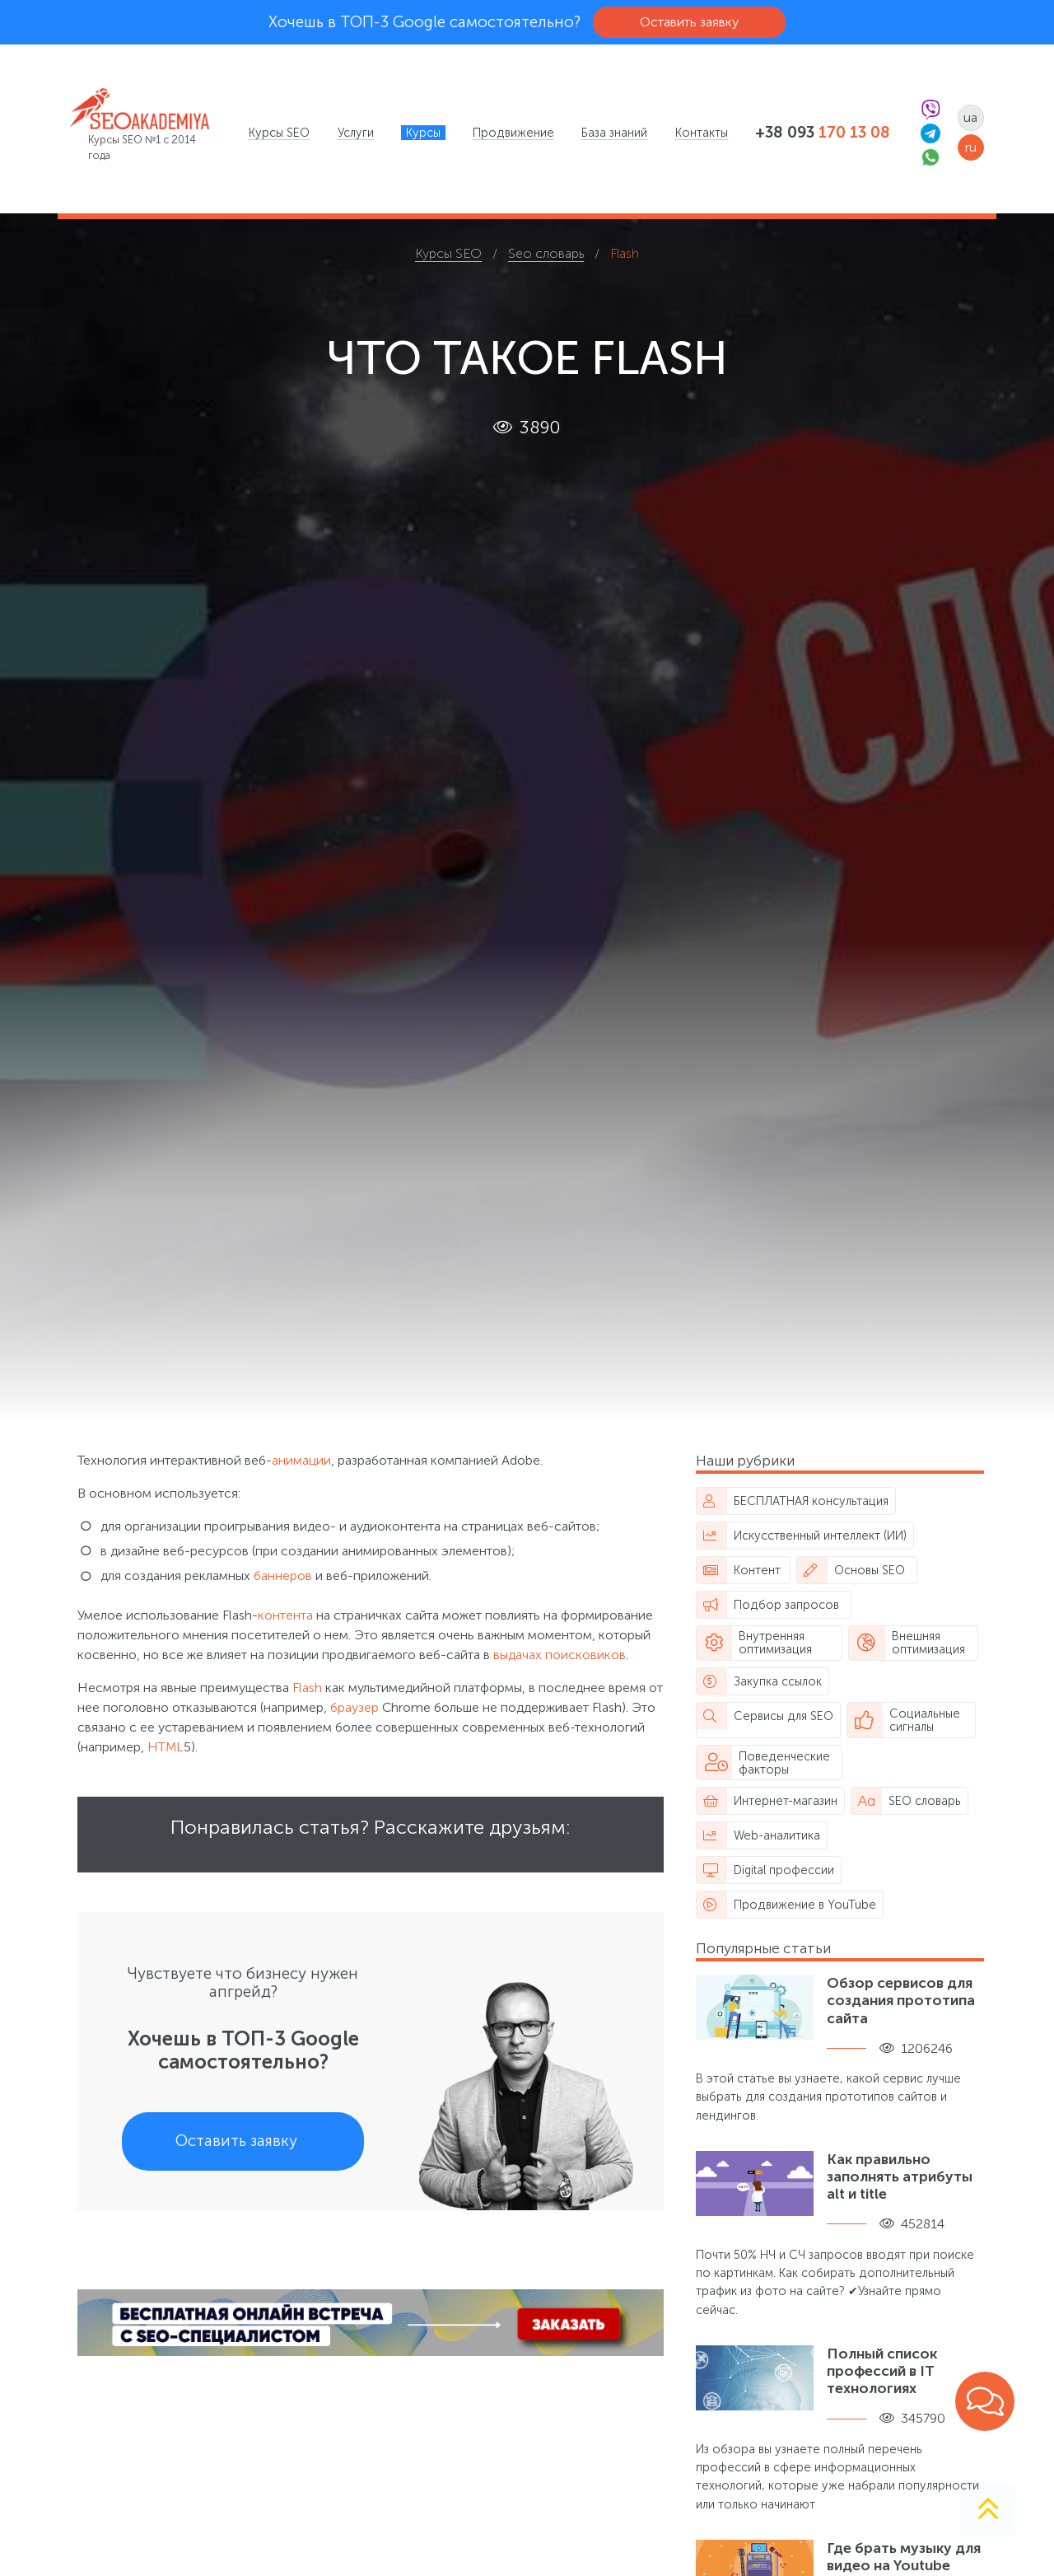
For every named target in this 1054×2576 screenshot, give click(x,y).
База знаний (614, 132)
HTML (165, 1747)
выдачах (517, 1655)
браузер (354, 1707)
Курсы (423, 132)
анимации (301, 1460)
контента (285, 1615)
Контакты (701, 132)
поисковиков (585, 1655)
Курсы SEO (279, 132)
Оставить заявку (689, 22)
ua (970, 117)
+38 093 (822, 132)
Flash (307, 1688)
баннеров (283, 1576)
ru (971, 147)
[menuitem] (279, 132)
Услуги (356, 132)
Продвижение (513, 132)
